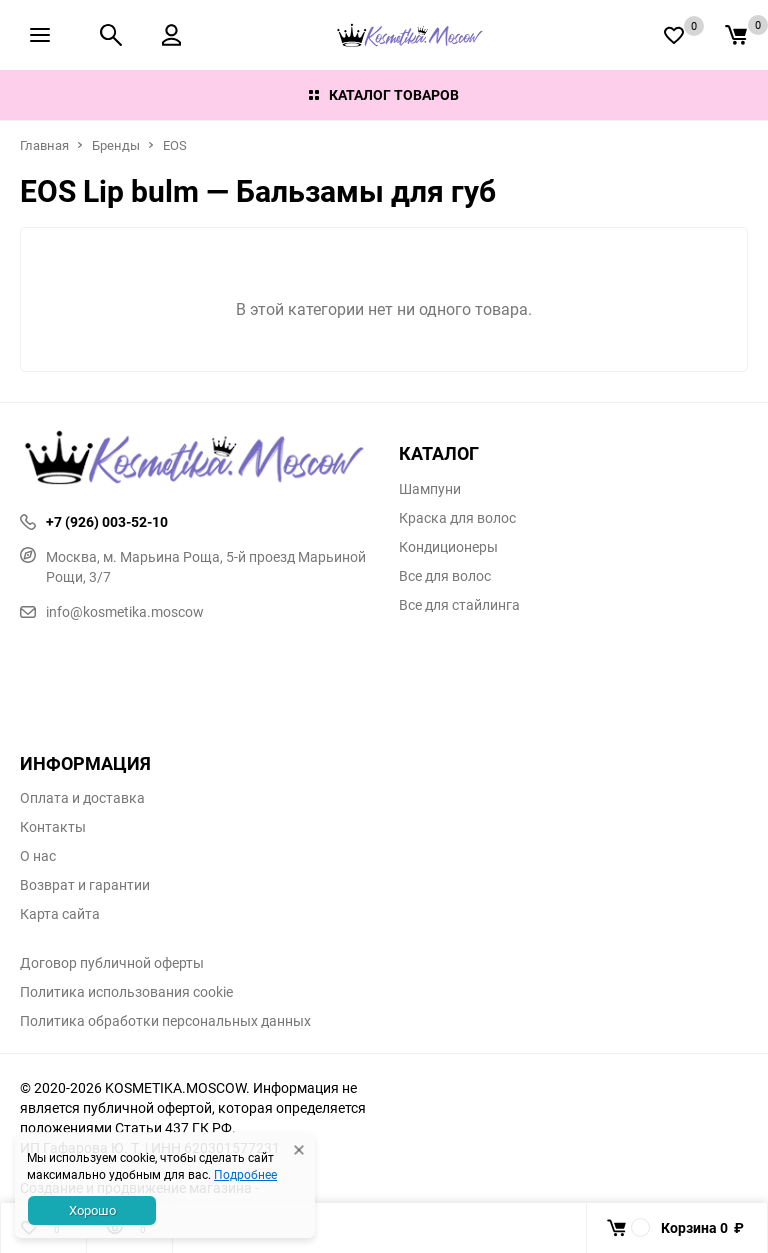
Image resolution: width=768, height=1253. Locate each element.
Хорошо (92, 1210)
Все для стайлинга (459, 605)
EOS (175, 145)
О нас (38, 856)
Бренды (116, 145)
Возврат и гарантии (85, 885)
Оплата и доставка (82, 798)
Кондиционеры (448, 547)
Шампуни (430, 489)
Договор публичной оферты (112, 963)
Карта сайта (60, 914)
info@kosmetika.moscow (112, 611)
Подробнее (245, 1174)
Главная (44, 145)
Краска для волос (457, 518)
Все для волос (445, 576)
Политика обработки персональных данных (165, 1021)
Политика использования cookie (126, 992)
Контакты (53, 827)
